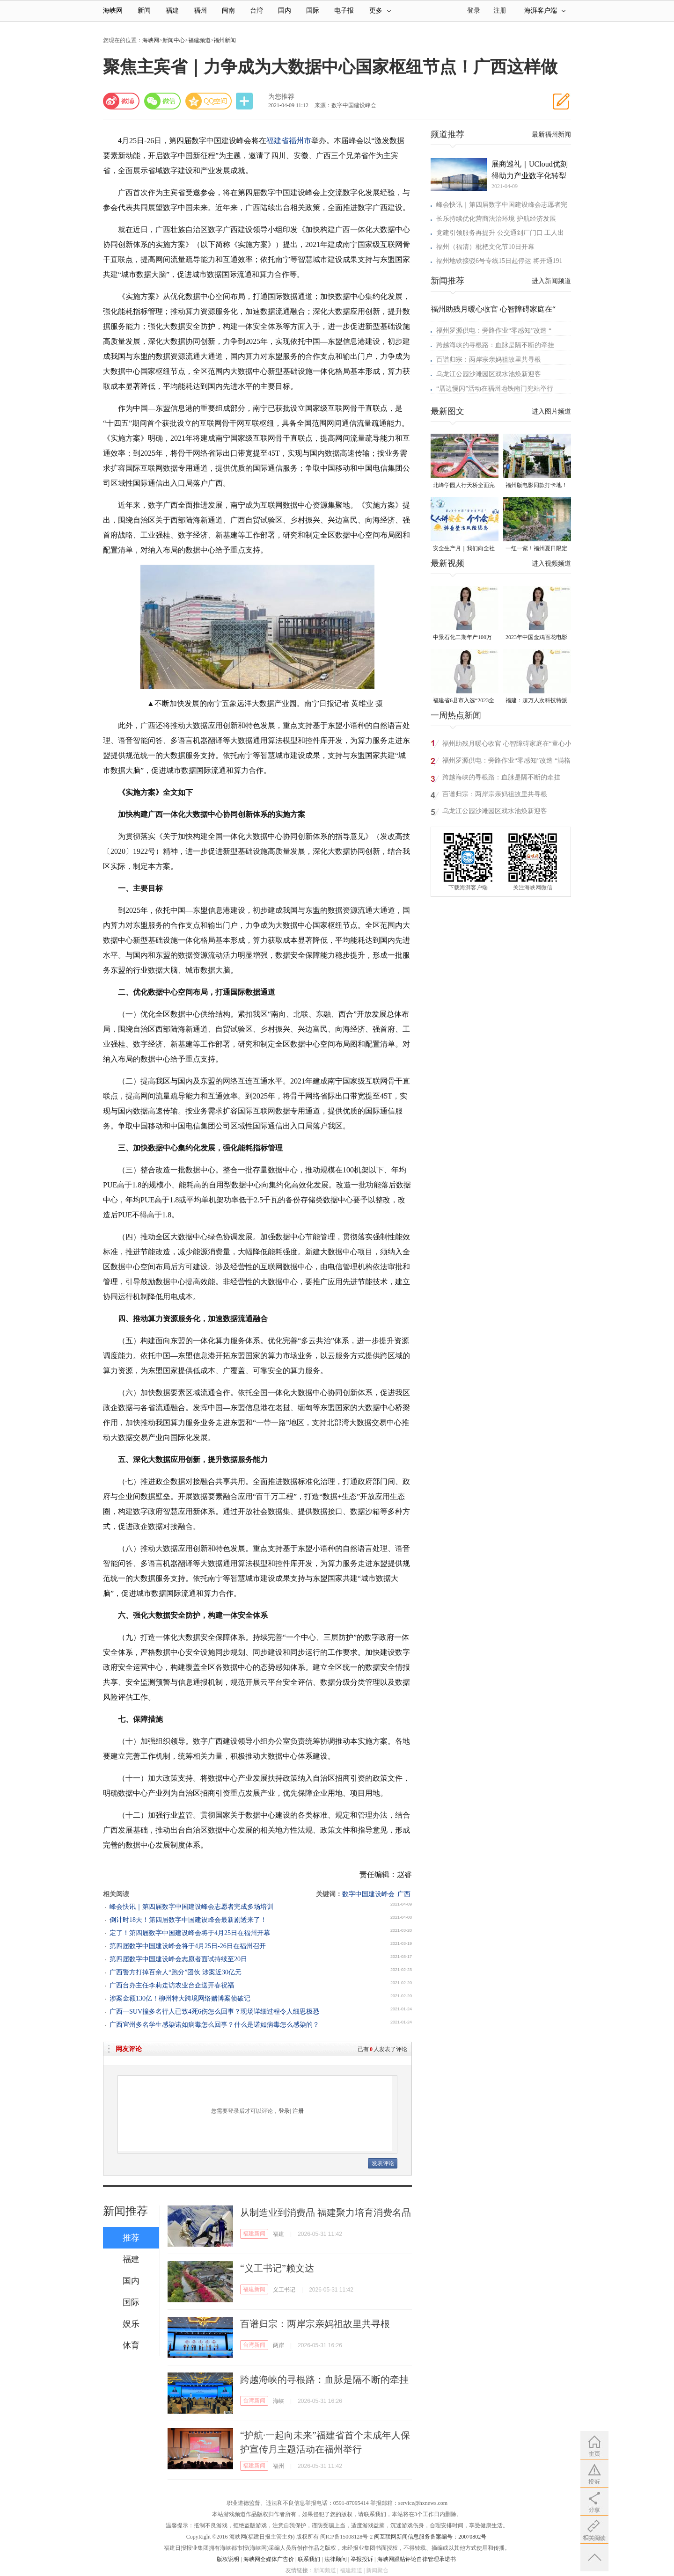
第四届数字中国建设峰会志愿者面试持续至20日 (178, 1959)
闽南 (228, 10)
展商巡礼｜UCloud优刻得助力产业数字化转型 (529, 170)
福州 (200, 10)
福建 (172, 10)
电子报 (344, 10)
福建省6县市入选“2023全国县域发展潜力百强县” (463, 701)
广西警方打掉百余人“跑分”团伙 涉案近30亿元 (176, 1972)
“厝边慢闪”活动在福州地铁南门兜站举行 (494, 388)
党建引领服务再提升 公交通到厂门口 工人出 (500, 232)
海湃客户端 (544, 10)
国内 (284, 10)
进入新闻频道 (551, 280)
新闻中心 (173, 40)
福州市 (300, 141)
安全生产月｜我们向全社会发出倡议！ (464, 549)
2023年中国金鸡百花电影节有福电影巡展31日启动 (536, 638)
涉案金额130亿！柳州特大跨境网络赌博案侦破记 (180, 1998)
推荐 (131, 2237)
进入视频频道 (551, 563)
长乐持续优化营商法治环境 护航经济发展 (496, 218)
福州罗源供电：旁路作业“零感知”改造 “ (493, 330)
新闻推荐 (125, 2211)
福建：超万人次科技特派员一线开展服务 (536, 701)
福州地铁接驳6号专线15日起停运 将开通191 (499, 260)
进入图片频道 (551, 411)
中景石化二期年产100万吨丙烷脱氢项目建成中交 (464, 638)
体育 (131, 2345)
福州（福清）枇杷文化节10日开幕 (485, 246)
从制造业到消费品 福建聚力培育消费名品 (325, 2212)
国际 (312, 10)
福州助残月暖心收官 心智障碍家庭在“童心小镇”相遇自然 (506, 745)
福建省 (277, 141)
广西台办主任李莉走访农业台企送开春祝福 (172, 1985)
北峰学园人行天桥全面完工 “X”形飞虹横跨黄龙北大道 (464, 486)
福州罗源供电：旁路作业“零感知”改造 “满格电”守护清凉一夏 (506, 762)
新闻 (144, 10)
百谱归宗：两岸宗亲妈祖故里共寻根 (315, 2324)
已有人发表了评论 (382, 2049)
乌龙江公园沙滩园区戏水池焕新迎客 (488, 374)
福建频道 (199, 40)
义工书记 (284, 2289)
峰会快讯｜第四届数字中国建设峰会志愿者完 (501, 204)
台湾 (256, 10)
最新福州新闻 (551, 134)
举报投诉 (362, 2559)
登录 (284, 2111)
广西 (403, 1894)
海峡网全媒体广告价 (268, 2559)
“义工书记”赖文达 (277, 2268)
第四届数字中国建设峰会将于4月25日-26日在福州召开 (188, 1946)
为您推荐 (281, 96)
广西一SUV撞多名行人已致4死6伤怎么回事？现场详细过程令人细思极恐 (214, 2011)
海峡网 (113, 10)
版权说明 (228, 2559)
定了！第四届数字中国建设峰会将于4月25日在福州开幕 (190, 1932)
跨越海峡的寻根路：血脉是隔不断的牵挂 (324, 2379)
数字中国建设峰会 (368, 1894)
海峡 (278, 2401)
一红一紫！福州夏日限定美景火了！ (536, 549)
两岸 (278, 2345)
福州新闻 (224, 40)
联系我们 (309, 2559)
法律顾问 (335, 2559)
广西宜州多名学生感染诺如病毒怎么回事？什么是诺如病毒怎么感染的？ (214, 2024)
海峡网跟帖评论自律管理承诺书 (416, 2559)
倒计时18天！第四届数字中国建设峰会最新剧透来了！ (188, 1919)
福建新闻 (254, 2233)
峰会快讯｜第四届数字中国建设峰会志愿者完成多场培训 (191, 1906)
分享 (245, 101)
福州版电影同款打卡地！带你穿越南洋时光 (536, 486)
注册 (499, 10)
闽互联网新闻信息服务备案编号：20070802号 (430, 2536)
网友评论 (129, 2048)
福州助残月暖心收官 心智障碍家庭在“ (493, 309)
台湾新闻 (254, 2345)
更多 (380, 10)
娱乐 (131, 2324)
